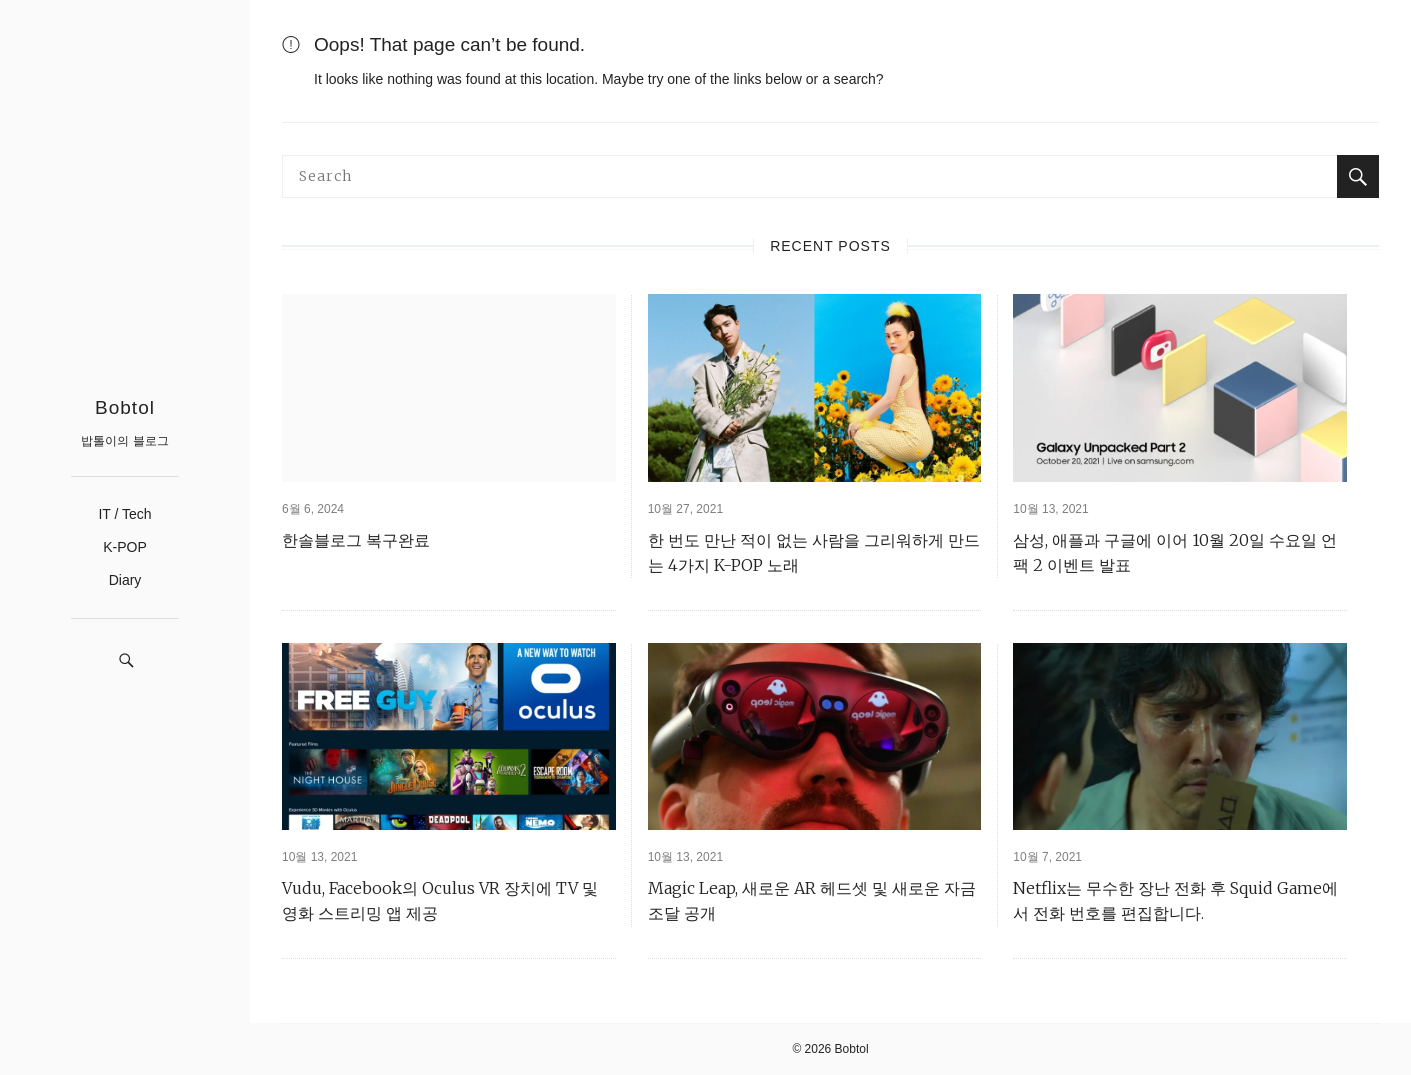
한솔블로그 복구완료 (356, 540)
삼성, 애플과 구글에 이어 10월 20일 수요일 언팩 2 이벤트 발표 (1175, 552)
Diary (125, 580)
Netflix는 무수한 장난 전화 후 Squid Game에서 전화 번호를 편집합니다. (1175, 900)
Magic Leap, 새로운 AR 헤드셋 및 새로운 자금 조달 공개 (812, 900)
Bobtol (125, 407)
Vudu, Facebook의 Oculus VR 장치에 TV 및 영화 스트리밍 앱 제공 (440, 900)
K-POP (125, 547)
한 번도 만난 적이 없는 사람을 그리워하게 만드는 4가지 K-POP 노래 (814, 552)
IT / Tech (124, 514)
